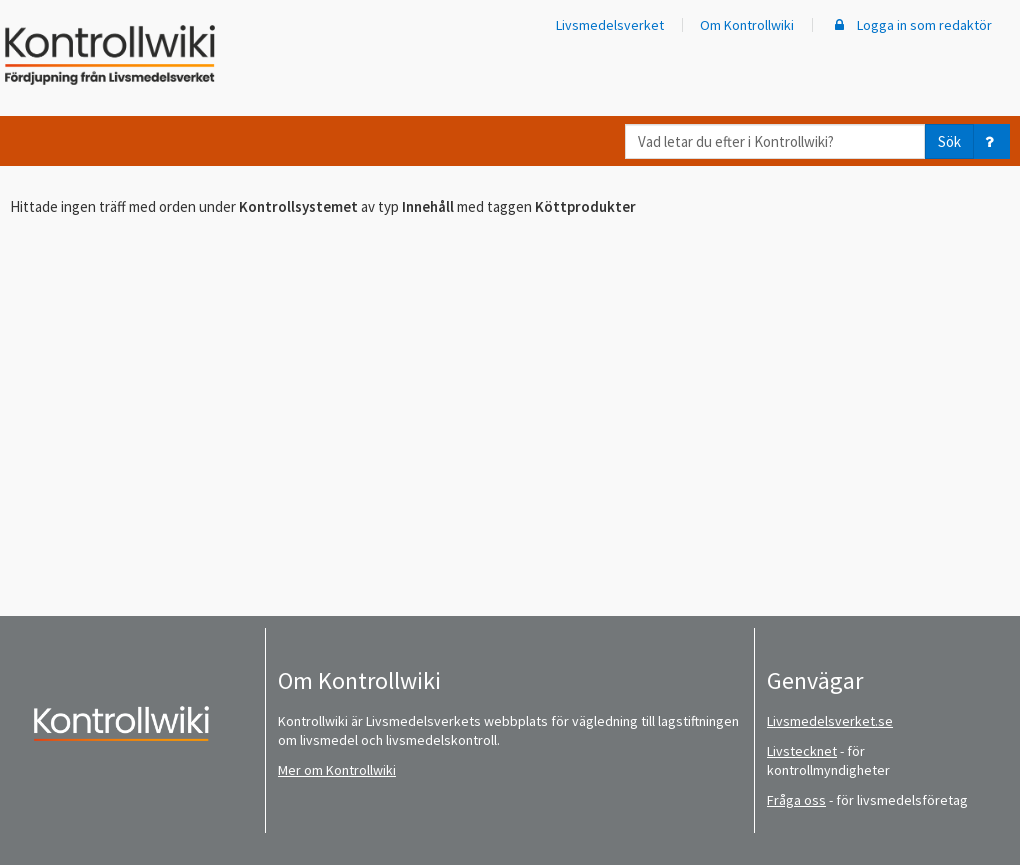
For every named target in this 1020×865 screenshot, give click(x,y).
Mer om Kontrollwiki (337, 770)
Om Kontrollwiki (747, 25)
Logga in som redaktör (911, 25)
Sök (949, 141)
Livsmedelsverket (610, 25)
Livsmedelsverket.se (830, 721)
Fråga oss (796, 800)
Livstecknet (802, 751)
